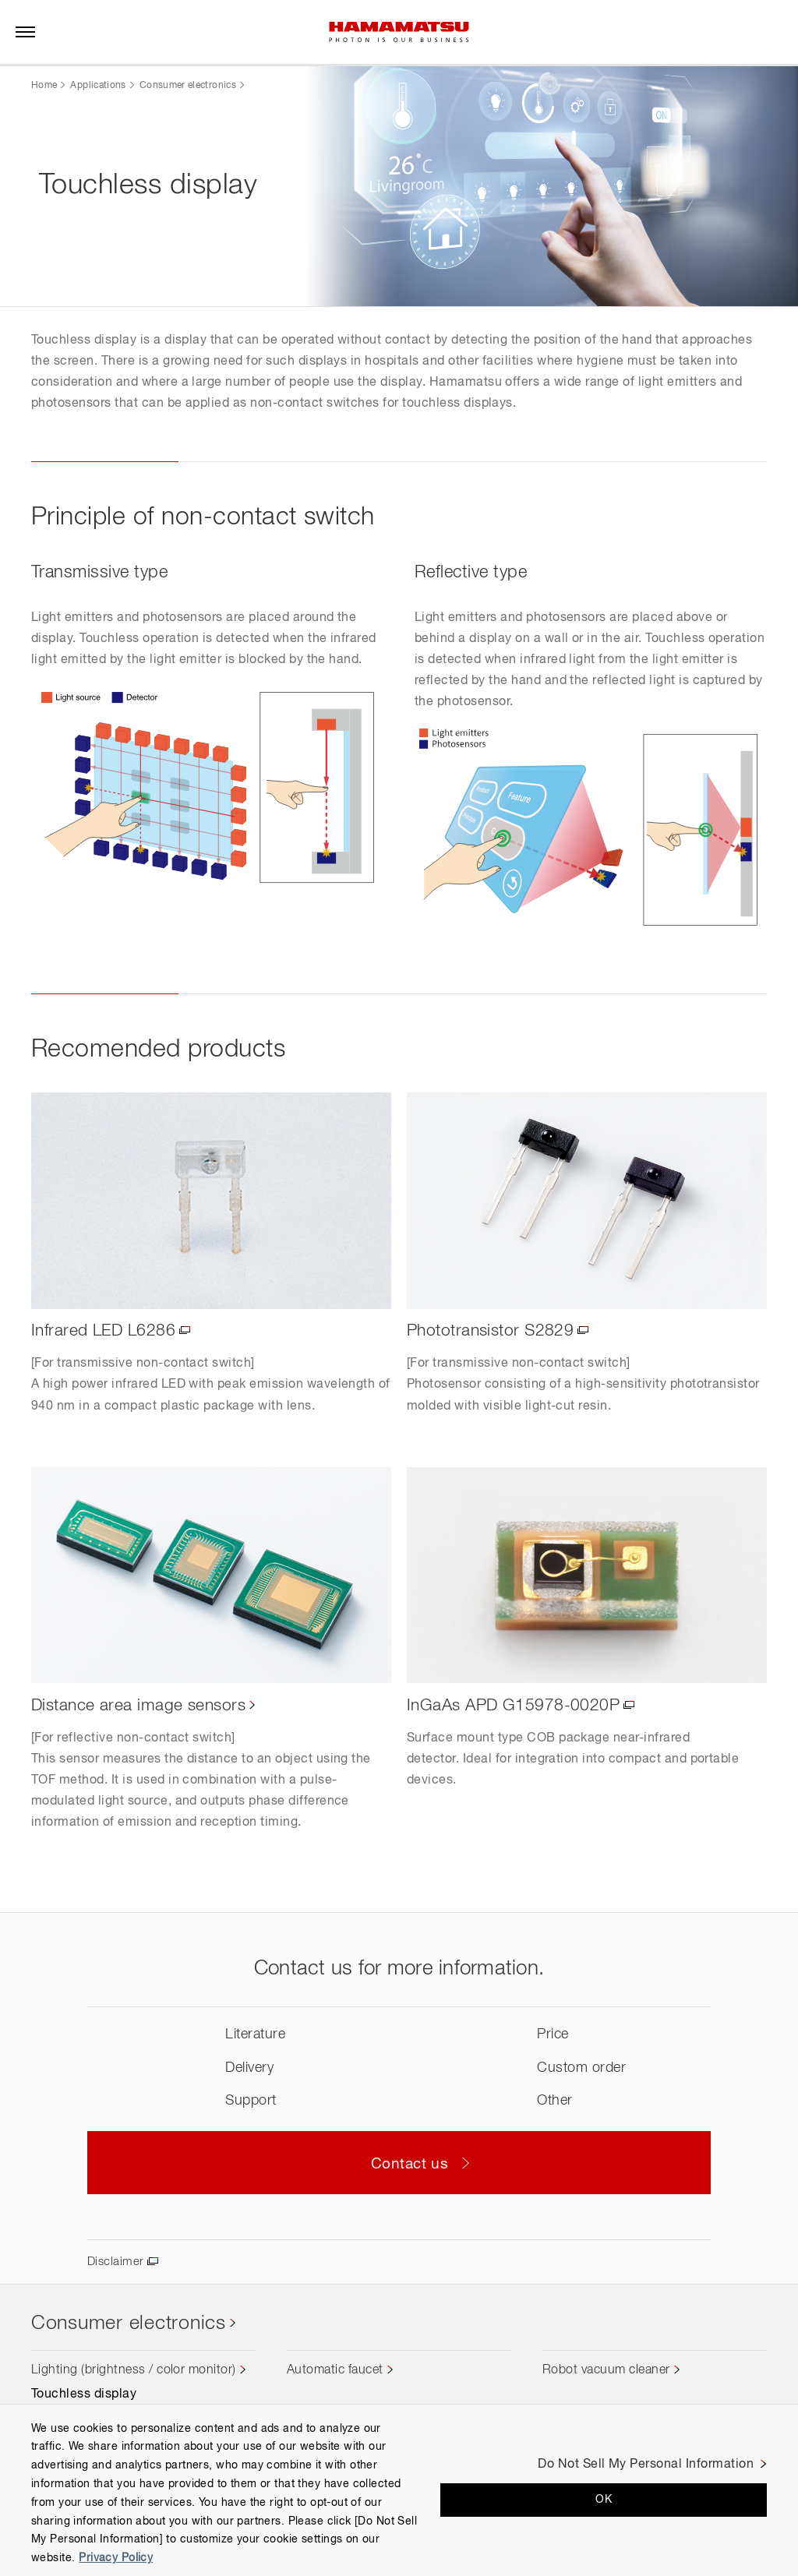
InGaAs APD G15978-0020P (516, 1705)
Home (44, 85)
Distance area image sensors (141, 1705)
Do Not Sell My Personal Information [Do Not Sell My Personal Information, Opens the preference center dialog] (646, 2464)
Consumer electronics (187, 85)
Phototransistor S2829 (494, 1331)
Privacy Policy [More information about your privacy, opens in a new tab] (116, 2558)
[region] (399, 2490)
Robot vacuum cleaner (606, 2371)
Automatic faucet (335, 2371)
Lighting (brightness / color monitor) (133, 2371)
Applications (97, 85)
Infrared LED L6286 (106, 1331)
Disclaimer (116, 2262)
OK (603, 2499)
